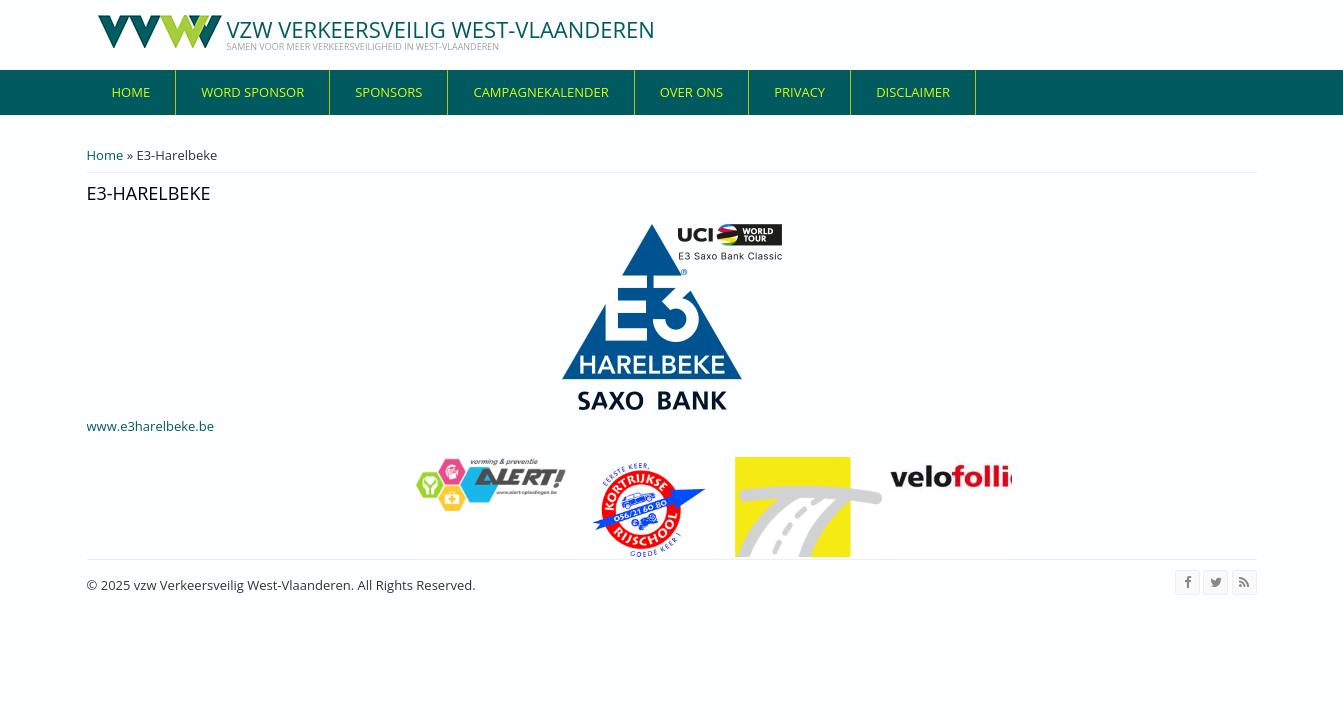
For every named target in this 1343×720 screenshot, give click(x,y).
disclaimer (913, 92)
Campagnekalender (540, 92)
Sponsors (388, 92)
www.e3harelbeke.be (151, 426)
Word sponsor (252, 92)
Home (131, 92)
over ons (692, 92)
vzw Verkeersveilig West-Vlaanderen (441, 29)
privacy (799, 92)
